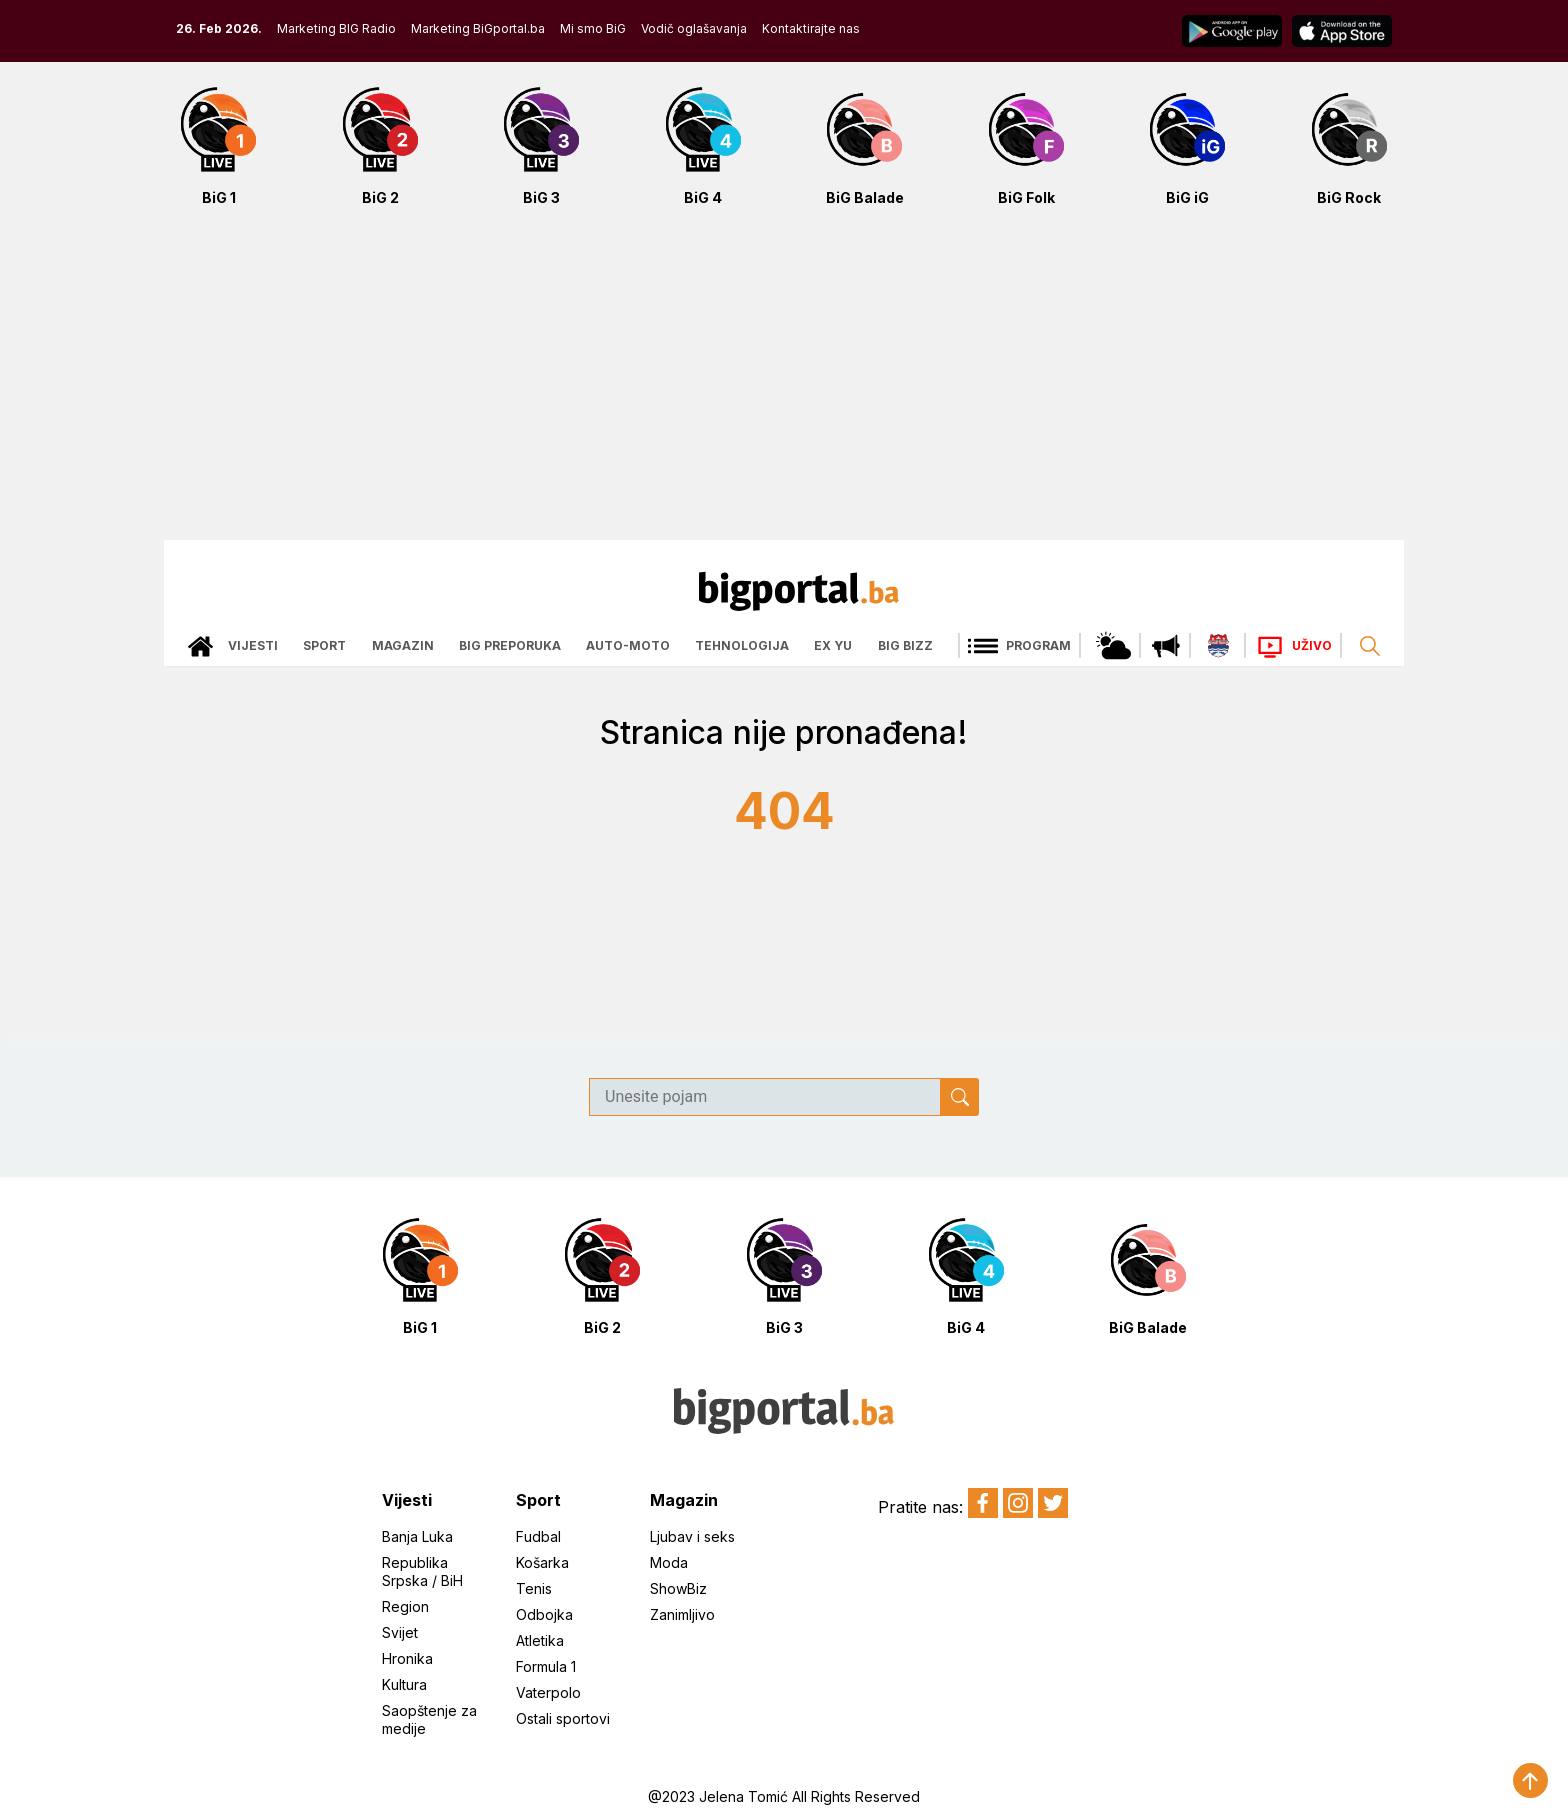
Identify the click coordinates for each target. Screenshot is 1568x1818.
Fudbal (538, 1536)
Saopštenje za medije (429, 1719)
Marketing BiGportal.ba (478, 28)
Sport (324, 645)
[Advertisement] (784, 384)
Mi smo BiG (593, 28)
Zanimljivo (682, 1614)
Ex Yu (833, 645)
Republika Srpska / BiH (422, 1571)
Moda (669, 1562)
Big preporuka (510, 645)
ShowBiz (678, 1588)
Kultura (404, 1684)
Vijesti (253, 645)
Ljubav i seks (692, 1536)
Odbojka (544, 1614)
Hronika (407, 1658)
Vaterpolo (548, 1692)
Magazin (403, 645)
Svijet (400, 1632)
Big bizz (905, 645)
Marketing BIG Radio (336, 28)
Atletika (540, 1640)
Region (405, 1606)
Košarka (542, 1562)
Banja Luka (417, 1536)
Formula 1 (546, 1666)
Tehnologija (742, 645)
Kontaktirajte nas (811, 28)
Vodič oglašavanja (694, 28)
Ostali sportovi (563, 1718)
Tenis (534, 1588)
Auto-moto (628, 645)
